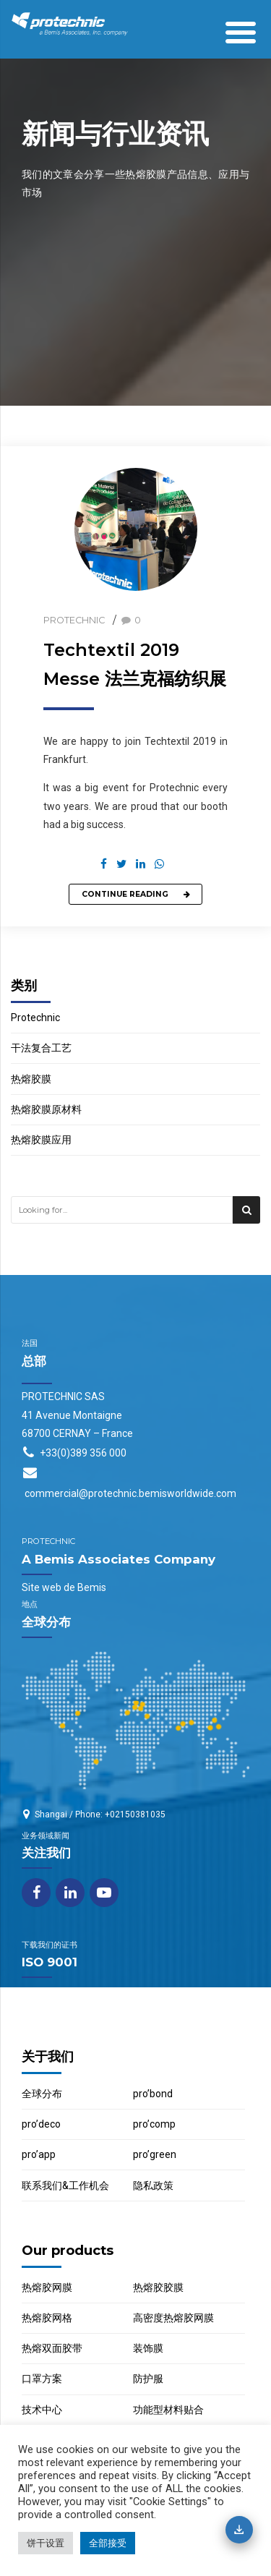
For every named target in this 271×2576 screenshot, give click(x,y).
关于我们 (48, 2056)
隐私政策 (153, 2185)
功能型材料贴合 (168, 2409)
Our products (67, 2250)
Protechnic (74, 620)
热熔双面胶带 (52, 2348)
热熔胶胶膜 (158, 2287)
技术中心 (42, 2409)
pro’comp (154, 2124)
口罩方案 (42, 2378)
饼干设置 (45, 2543)
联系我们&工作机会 (65, 2185)
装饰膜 (148, 2348)
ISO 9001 (49, 1962)
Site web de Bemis (64, 1587)
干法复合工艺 (41, 1048)
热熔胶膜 (31, 1079)
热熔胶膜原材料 (46, 1109)
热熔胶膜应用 (41, 1140)
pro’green (154, 2154)
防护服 (148, 2378)
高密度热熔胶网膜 (173, 2318)
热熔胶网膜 (47, 2287)
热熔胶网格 (47, 2318)
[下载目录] (239, 2529)
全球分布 (42, 2093)
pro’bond (153, 2093)
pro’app (39, 2154)
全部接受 (107, 2543)
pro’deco (41, 2124)
